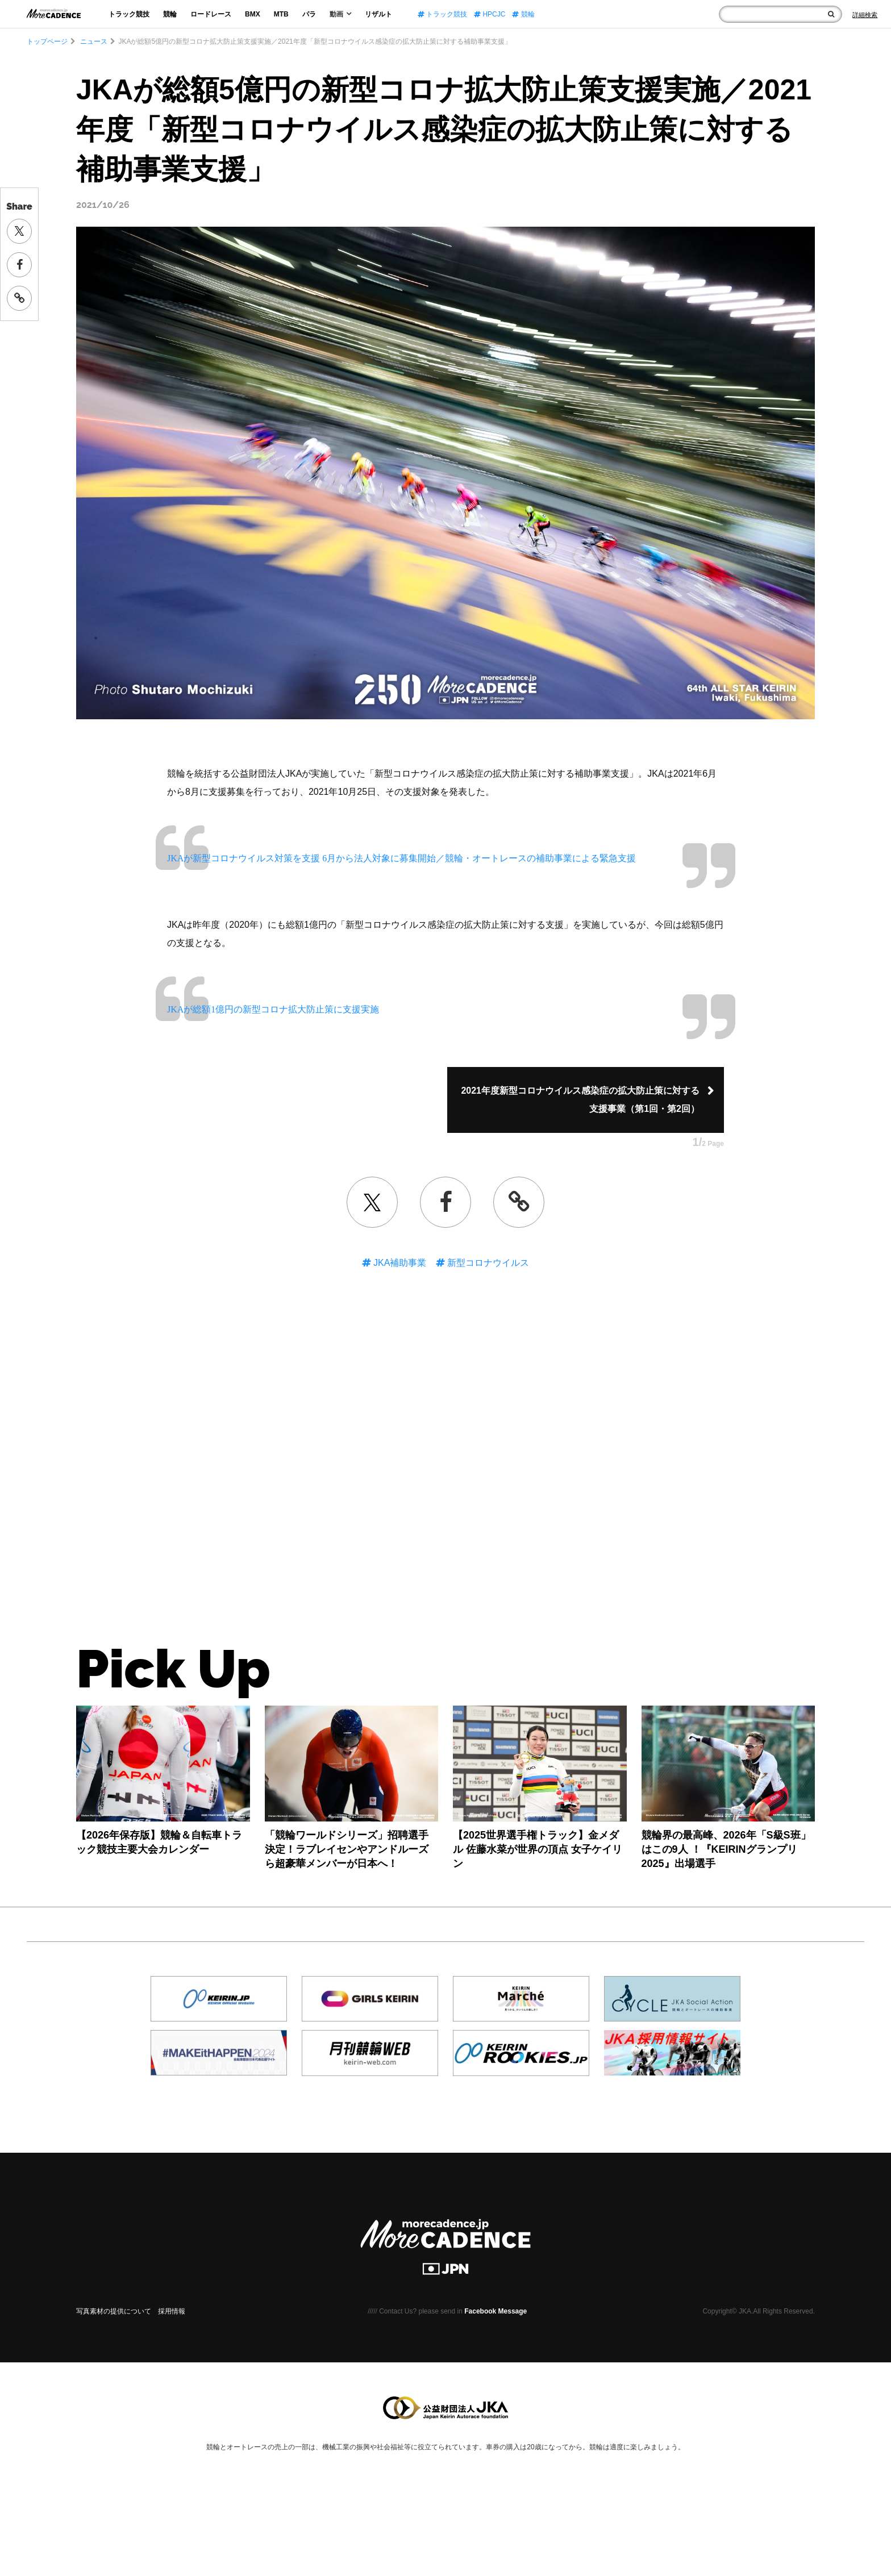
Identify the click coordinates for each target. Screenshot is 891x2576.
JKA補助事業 (399, 1263)
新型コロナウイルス (487, 1263)
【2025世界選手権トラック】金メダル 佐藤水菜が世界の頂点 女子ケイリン (537, 1849)
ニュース (92, 41)
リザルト (378, 14)
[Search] (864, 14)
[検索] (831, 14)
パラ (309, 14)
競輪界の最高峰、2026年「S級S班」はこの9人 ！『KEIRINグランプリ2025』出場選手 (726, 1849)
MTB (281, 14)
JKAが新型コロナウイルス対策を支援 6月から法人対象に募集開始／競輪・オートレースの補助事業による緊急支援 (401, 858)
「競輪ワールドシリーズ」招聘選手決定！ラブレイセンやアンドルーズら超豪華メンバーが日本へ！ (346, 1849)
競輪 (170, 14)
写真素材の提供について (113, 2311)
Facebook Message (495, 2311)
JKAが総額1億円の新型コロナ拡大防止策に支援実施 (273, 1009)
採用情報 (171, 2311)
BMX (252, 14)
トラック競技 (129, 14)
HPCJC (489, 14)
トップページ (47, 41)
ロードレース (210, 14)
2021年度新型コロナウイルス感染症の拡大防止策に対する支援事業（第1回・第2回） (580, 1100)
